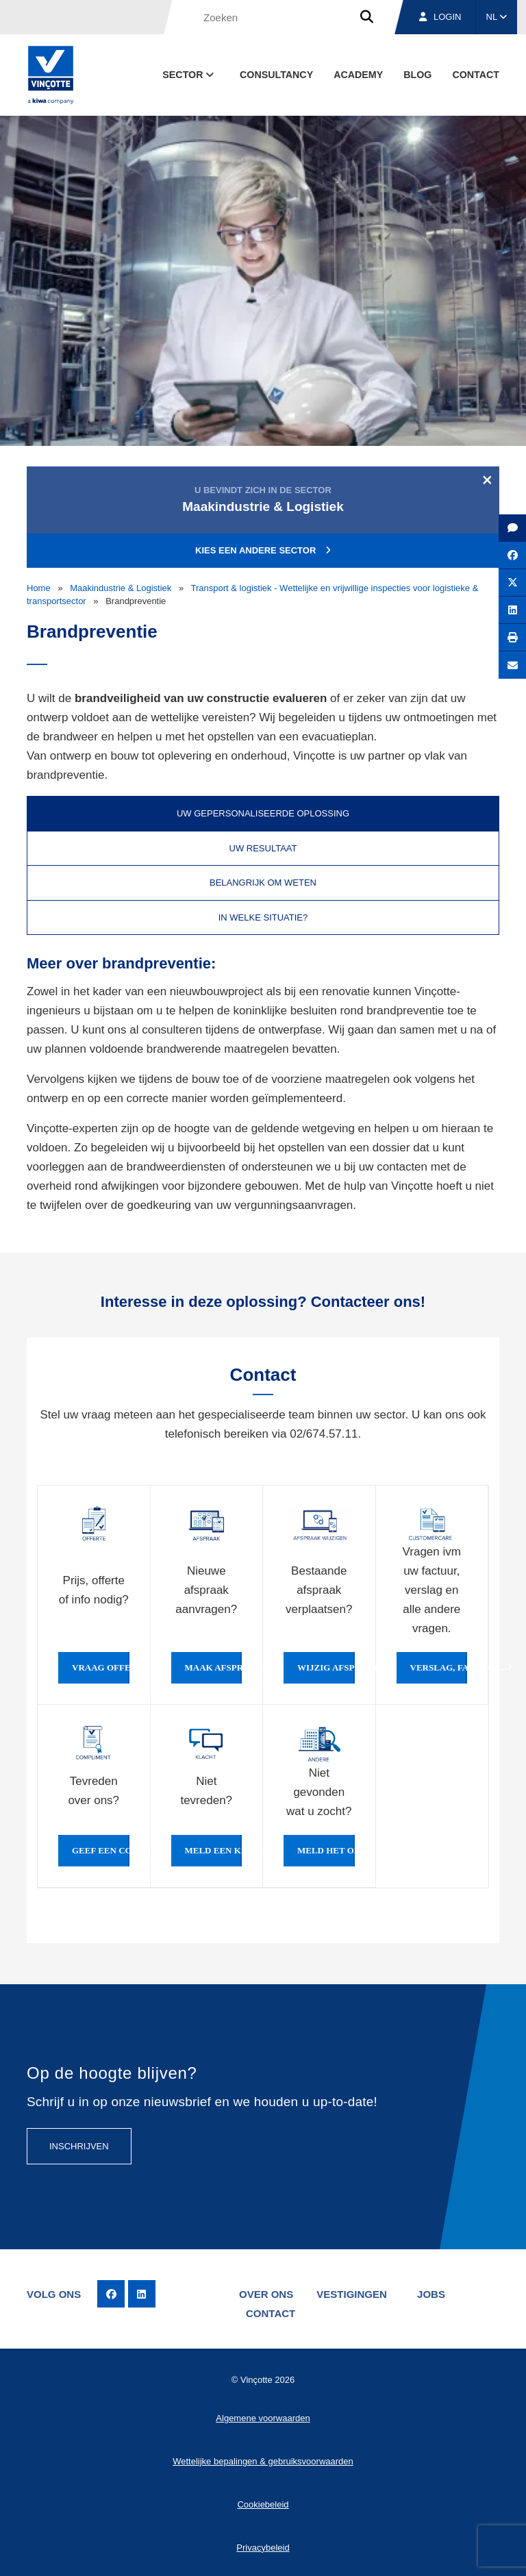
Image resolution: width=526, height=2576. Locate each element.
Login (440, 17)
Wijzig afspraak (326, 1667)
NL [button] (497, 17)
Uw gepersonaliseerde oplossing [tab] (263, 813)
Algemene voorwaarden (263, 2418)
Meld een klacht (213, 1850)
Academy (358, 74)
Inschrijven (79, 2146)
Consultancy (276, 74)
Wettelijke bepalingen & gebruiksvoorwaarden (263, 2461)
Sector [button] (189, 74)
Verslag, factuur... (439, 1667)
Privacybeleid (262, 2547)
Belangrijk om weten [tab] (263, 882)
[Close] (487, 479)
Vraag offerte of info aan (100, 1667)
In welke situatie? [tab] (263, 917)
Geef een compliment (100, 1850)
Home (39, 588)
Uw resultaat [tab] (263, 848)
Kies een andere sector (263, 550)
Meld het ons (326, 1850)
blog (417, 74)
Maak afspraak (213, 1667)
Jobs (431, 2294)
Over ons (266, 2294)
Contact (475, 74)
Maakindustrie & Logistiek (120, 588)
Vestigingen (351, 2294)
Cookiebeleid (262, 2504)
